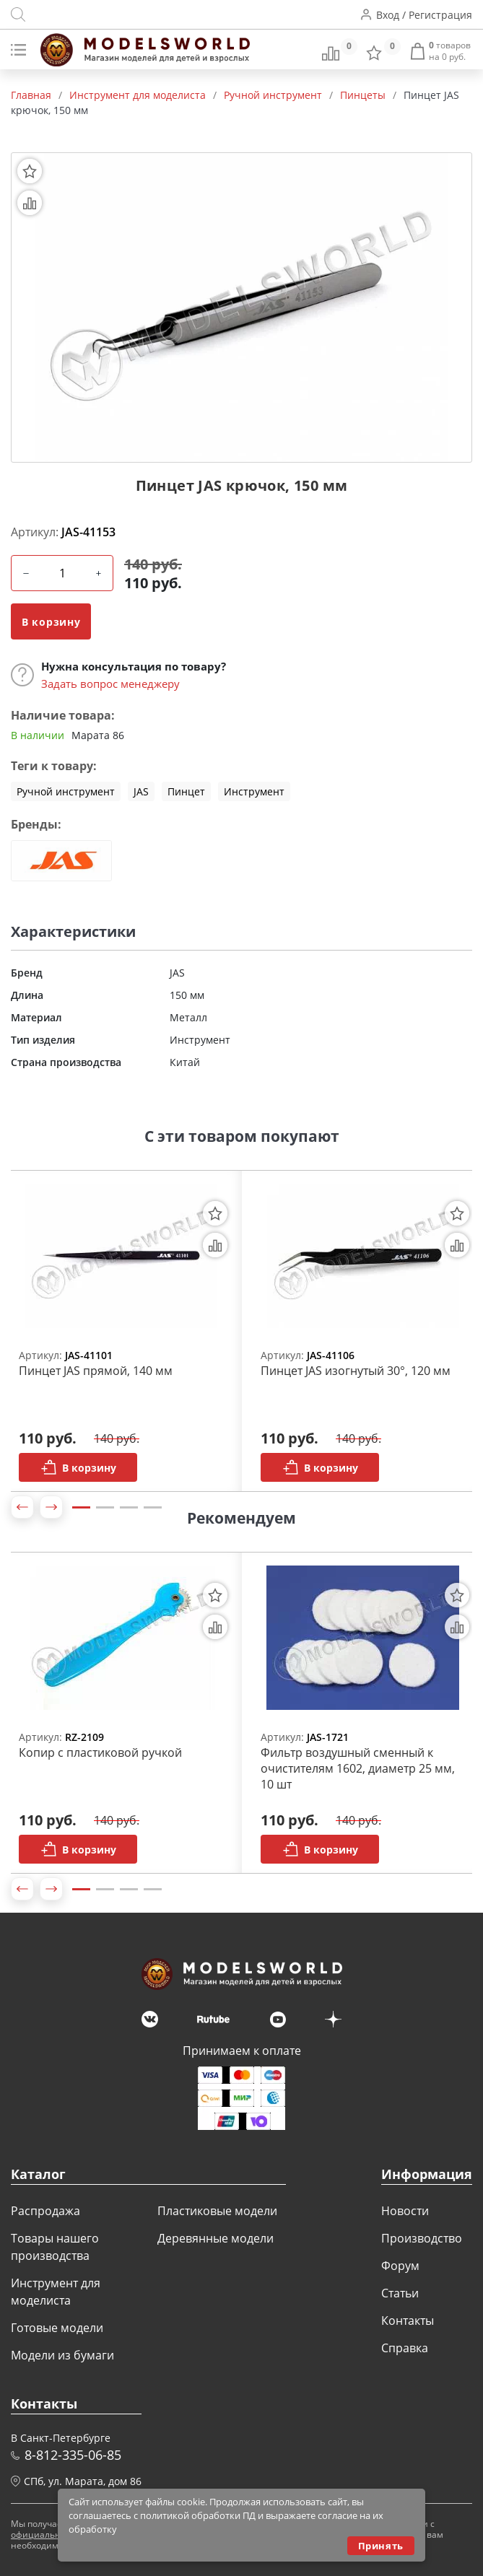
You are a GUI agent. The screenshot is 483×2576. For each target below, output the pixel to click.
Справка (404, 2348)
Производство (421, 2238)
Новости (405, 2211)
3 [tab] (129, 1507)
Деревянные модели (215, 2238)
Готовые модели (57, 2328)
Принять (381, 2545)
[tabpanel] (121, 1331)
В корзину (51, 622)
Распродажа (45, 2211)
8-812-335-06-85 (73, 2454)
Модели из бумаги (62, 2355)
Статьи (400, 2293)
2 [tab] (105, 1507)
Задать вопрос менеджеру (110, 683)
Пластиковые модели (217, 2211)
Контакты (407, 2320)
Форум (400, 2266)
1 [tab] (81, 1507)
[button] (22, 1507)
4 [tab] (153, 1507)
